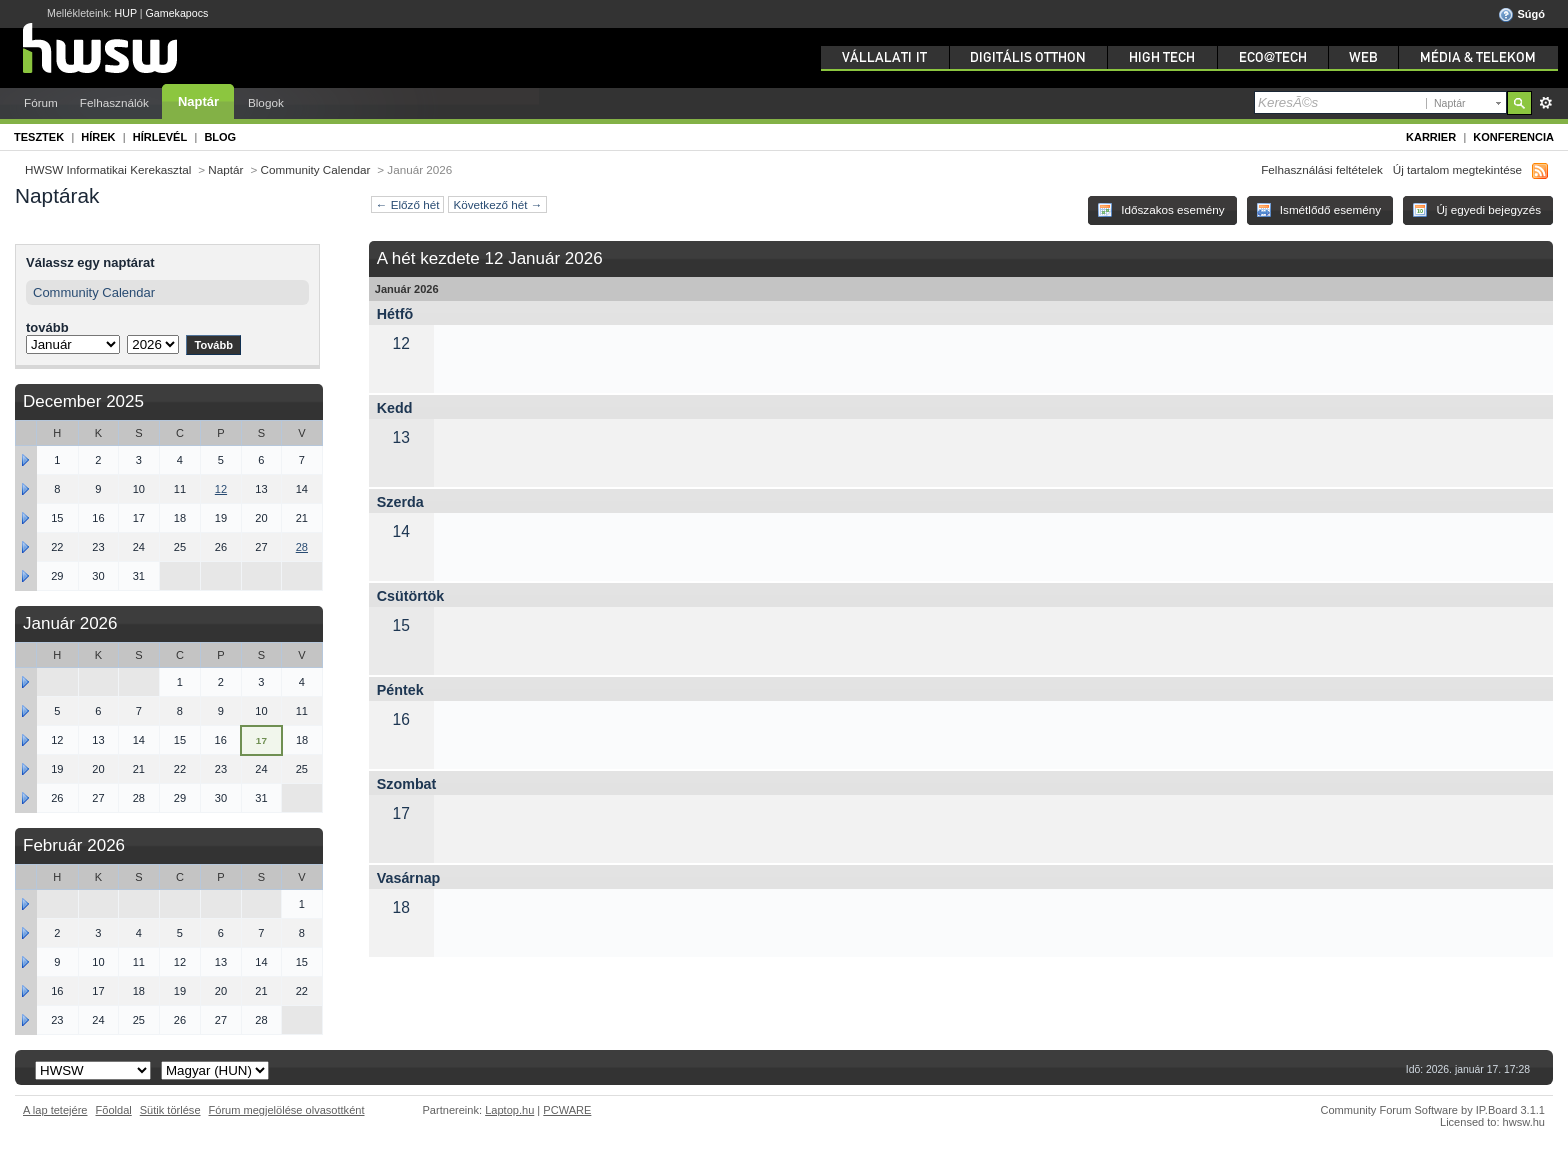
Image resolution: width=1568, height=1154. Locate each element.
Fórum (41, 102)
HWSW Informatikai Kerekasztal (108, 169)
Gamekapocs (177, 13)
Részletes (1545, 103)
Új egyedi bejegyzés (1476, 210)
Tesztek (39, 137)
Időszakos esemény (1161, 210)
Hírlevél (160, 137)
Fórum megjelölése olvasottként (287, 1110)
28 (302, 547)
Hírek (98, 137)
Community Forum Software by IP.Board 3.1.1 (1432, 1110)
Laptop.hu (509, 1110)
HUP (126, 13)
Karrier (1431, 137)
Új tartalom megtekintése (1457, 169)
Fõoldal (114, 1110)
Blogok (266, 102)
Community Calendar (316, 169)
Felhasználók (114, 102)
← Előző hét (408, 204)
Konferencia (1513, 137)
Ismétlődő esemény (1319, 210)
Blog (220, 137)
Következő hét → (497, 204)
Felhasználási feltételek (1322, 169)
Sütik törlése (170, 1110)
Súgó (1521, 15)
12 (221, 489)
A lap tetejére (55, 1110)
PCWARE (567, 1110)
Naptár (198, 101)
